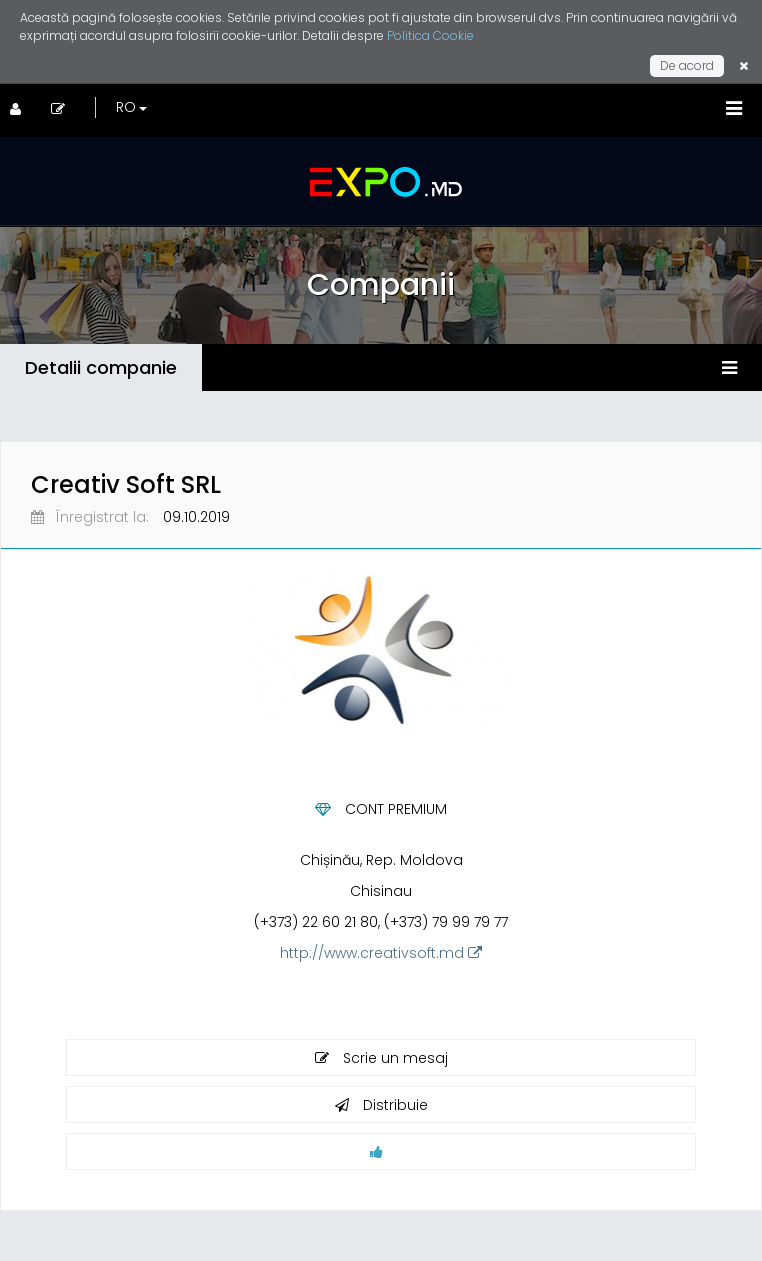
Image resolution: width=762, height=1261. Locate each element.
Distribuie (381, 1105)
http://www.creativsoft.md (381, 953)
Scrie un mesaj (381, 1058)
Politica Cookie (430, 35)
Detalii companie (101, 367)
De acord (687, 65)
